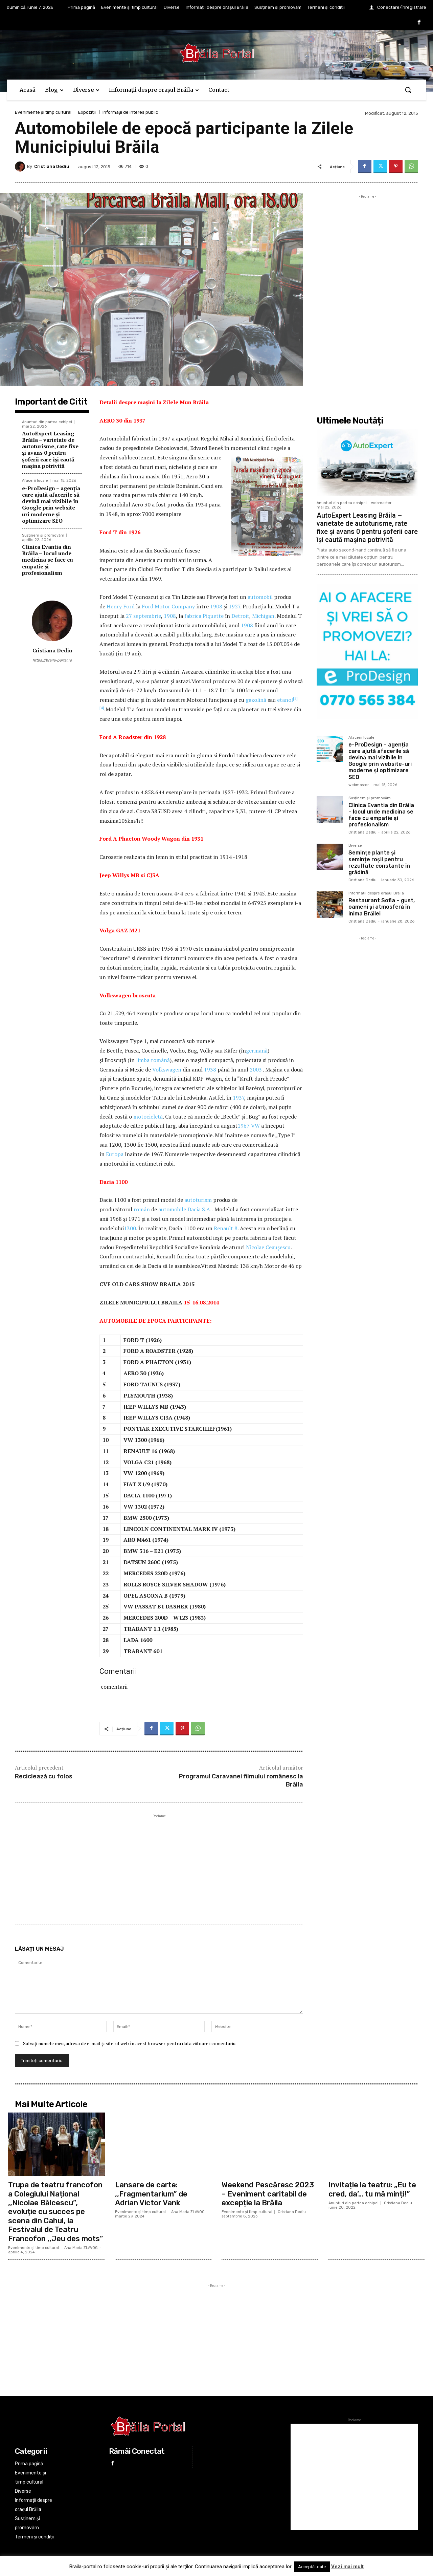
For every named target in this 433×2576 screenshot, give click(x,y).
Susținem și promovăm (43, 535)
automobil (260, 597)
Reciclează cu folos (43, 1776)
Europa (114, 1154)
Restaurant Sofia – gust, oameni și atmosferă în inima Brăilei (381, 906)
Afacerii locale (35, 480)
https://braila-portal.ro (52, 660)
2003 (256, 1069)
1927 (234, 606)
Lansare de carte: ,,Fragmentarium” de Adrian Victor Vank (151, 2193)
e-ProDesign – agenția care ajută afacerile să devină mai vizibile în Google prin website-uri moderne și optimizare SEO (51, 504)
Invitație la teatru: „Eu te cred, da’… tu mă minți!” (372, 2189)
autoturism (198, 1200)
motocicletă (148, 1116)
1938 (210, 1069)
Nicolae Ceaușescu (268, 1247)
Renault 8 (225, 1228)
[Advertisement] (159, 1867)
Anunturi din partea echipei (47, 422)
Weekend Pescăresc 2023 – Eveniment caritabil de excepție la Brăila (268, 2193)
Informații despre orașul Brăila (376, 893)
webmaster (381, 503)
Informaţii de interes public (130, 112)
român (142, 1209)
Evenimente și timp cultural (43, 112)
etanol (285, 699)
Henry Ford (121, 606)
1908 (216, 606)
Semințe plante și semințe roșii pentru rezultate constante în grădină (379, 862)
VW (255, 1125)
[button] (408, 90)
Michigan (263, 616)
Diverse (355, 846)
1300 (130, 1228)
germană (257, 1050)
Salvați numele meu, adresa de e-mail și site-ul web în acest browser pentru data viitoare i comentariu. (129, 2043)
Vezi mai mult (347, 2566)
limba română (153, 1060)
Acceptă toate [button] (312, 2566)
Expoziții (87, 112)
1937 (238, 1097)
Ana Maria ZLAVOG (81, 2248)
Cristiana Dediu (51, 166)
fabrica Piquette (204, 616)
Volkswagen (166, 1069)
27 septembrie (143, 616)
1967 (243, 1125)
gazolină (256, 699)
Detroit (240, 616)
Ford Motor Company (168, 606)
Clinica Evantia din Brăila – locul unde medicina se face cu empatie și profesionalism (47, 560)
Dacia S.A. (199, 1209)
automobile (172, 1209)
